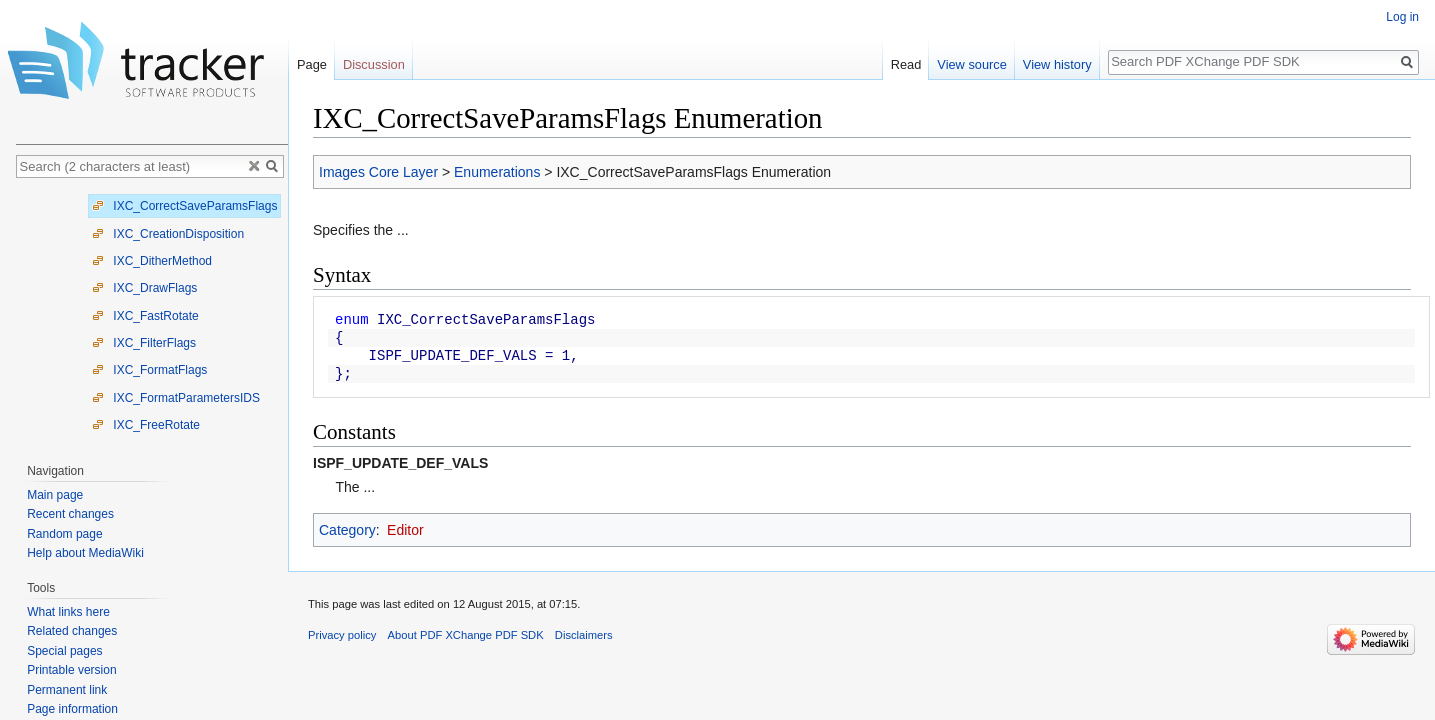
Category (347, 530)
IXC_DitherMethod (152, 261)
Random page (64, 534)
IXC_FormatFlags (149, 370)
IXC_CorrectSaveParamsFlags (184, 206)
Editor (405, 530)
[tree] (152, 315)
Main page (55, 495)
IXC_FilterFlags (144, 343)
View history (1057, 64)
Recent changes (70, 514)
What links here (68, 612)
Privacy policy (342, 635)
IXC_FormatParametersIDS (176, 398)
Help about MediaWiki (85, 553)
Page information (72, 709)
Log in (1402, 17)
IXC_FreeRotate (146, 425)
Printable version (71, 670)
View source (971, 64)
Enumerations (497, 172)
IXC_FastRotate (145, 316)
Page (312, 64)
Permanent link (67, 690)
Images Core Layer (378, 172)
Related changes (72, 631)
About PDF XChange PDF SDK (466, 635)
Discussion (374, 64)
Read (906, 64)
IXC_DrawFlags (144, 288)
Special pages (64, 651)
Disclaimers (584, 635)
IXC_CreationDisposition (168, 234)
